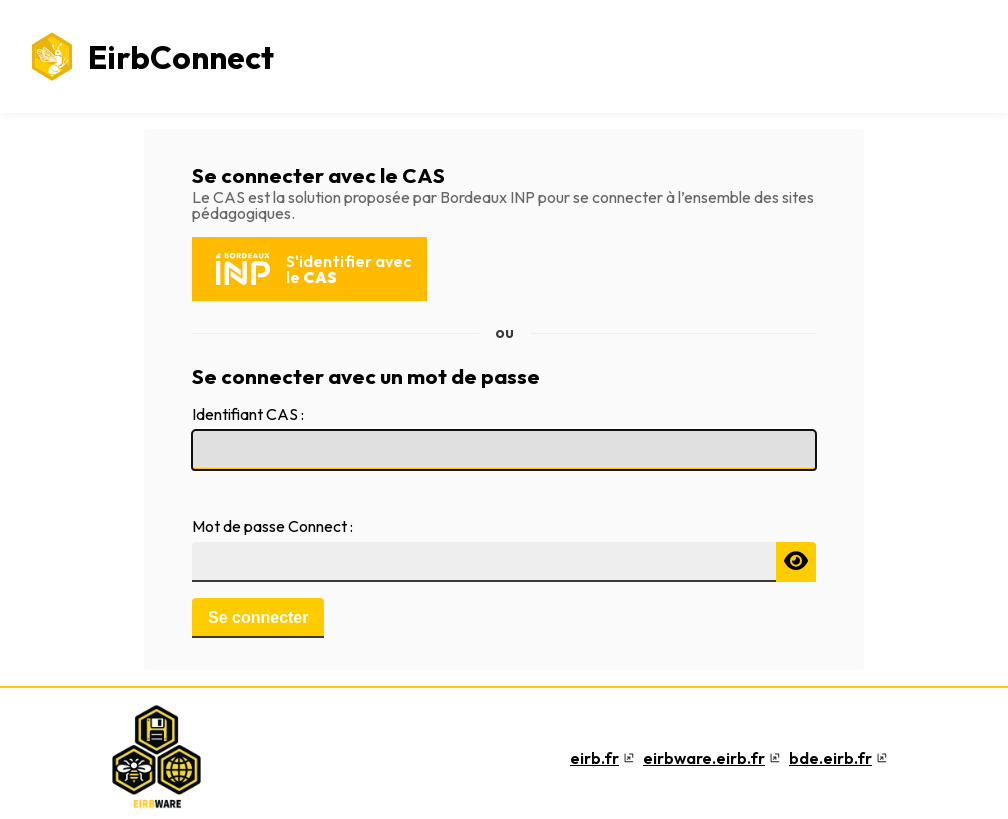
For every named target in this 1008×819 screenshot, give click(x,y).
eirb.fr (594, 758)
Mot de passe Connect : (272, 526)
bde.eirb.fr (830, 758)
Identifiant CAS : (248, 414)
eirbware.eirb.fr (704, 758)
